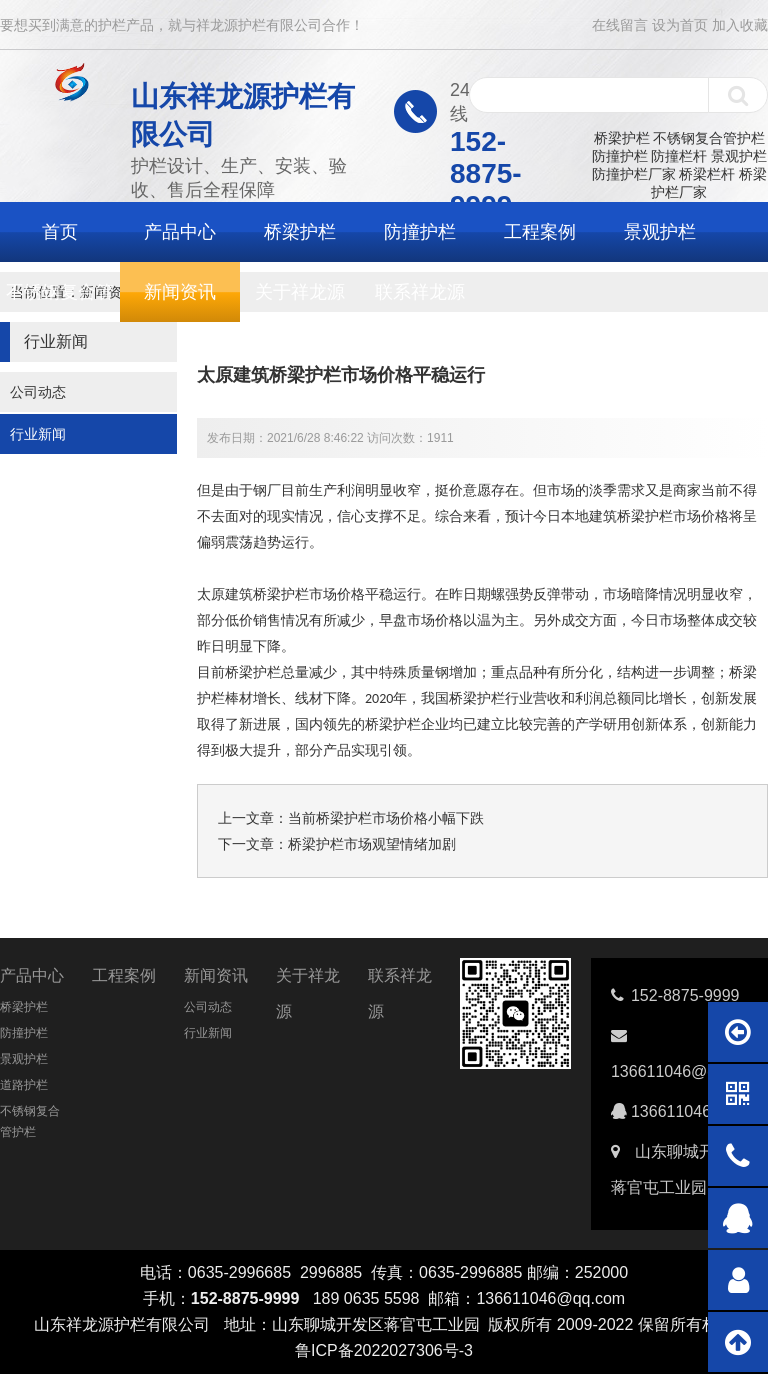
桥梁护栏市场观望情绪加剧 (372, 844)
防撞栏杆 (679, 156)
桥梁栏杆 (707, 174)
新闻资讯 (180, 292)
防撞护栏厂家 (634, 174)
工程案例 (540, 232)
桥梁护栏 (622, 138)
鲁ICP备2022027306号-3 (384, 1350)
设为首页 (680, 25)
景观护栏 (739, 156)
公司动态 (38, 392)
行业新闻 (38, 434)
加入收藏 (740, 25)
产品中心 (180, 232)
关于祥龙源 (300, 292)
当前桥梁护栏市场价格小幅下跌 (386, 818)
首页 (60, 232)
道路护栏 (24, 1085)
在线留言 (620, 25)
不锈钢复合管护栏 (709, 138)
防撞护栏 (620, 156)
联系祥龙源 (420, 292)
